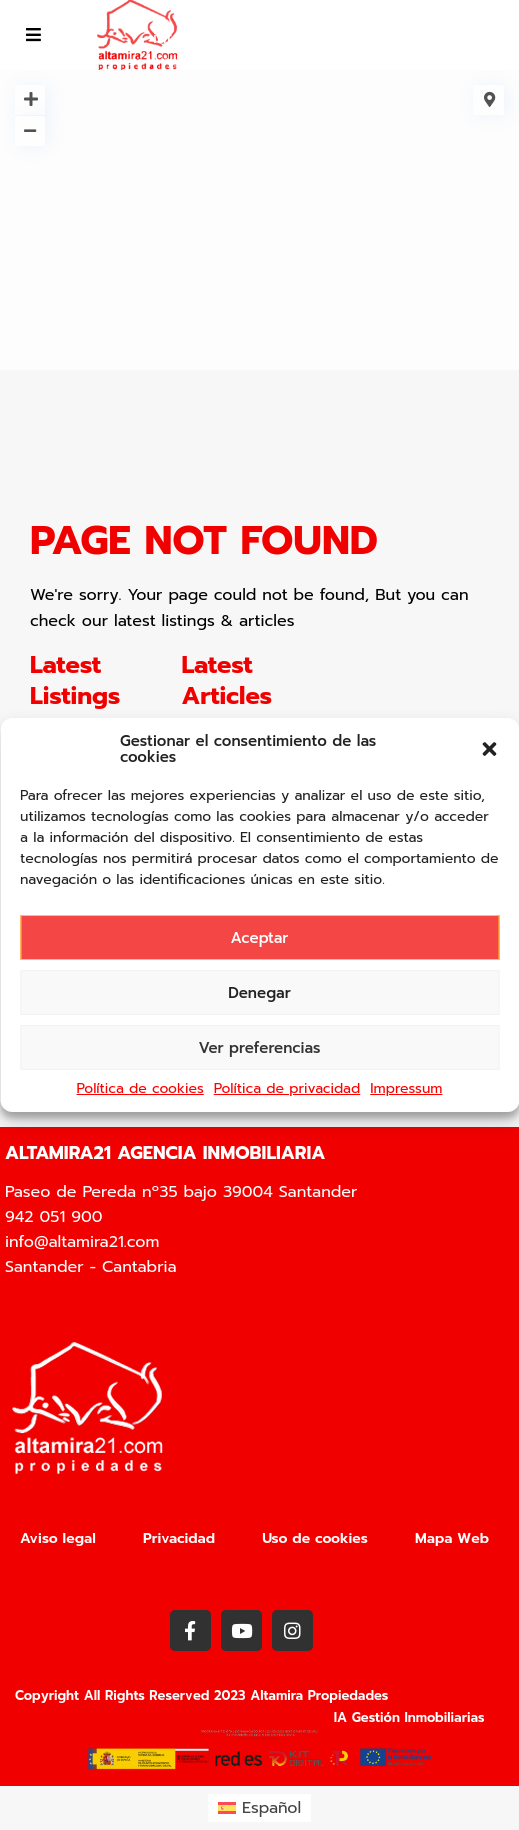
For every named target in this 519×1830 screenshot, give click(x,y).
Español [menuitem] (271, 1808)
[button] (489, 749)
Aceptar (260, 938)
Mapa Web (452, 1538)
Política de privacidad (287, 1088)
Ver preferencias (260, 1048)
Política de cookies (140, 1088)
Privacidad (179, 1538)
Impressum (406, 1088)
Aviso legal (58, 1538)
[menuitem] (260, 1808)
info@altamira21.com (230, 38)
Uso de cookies (315, 1538)
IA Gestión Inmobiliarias (409, 1717)
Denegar (259, 993)
